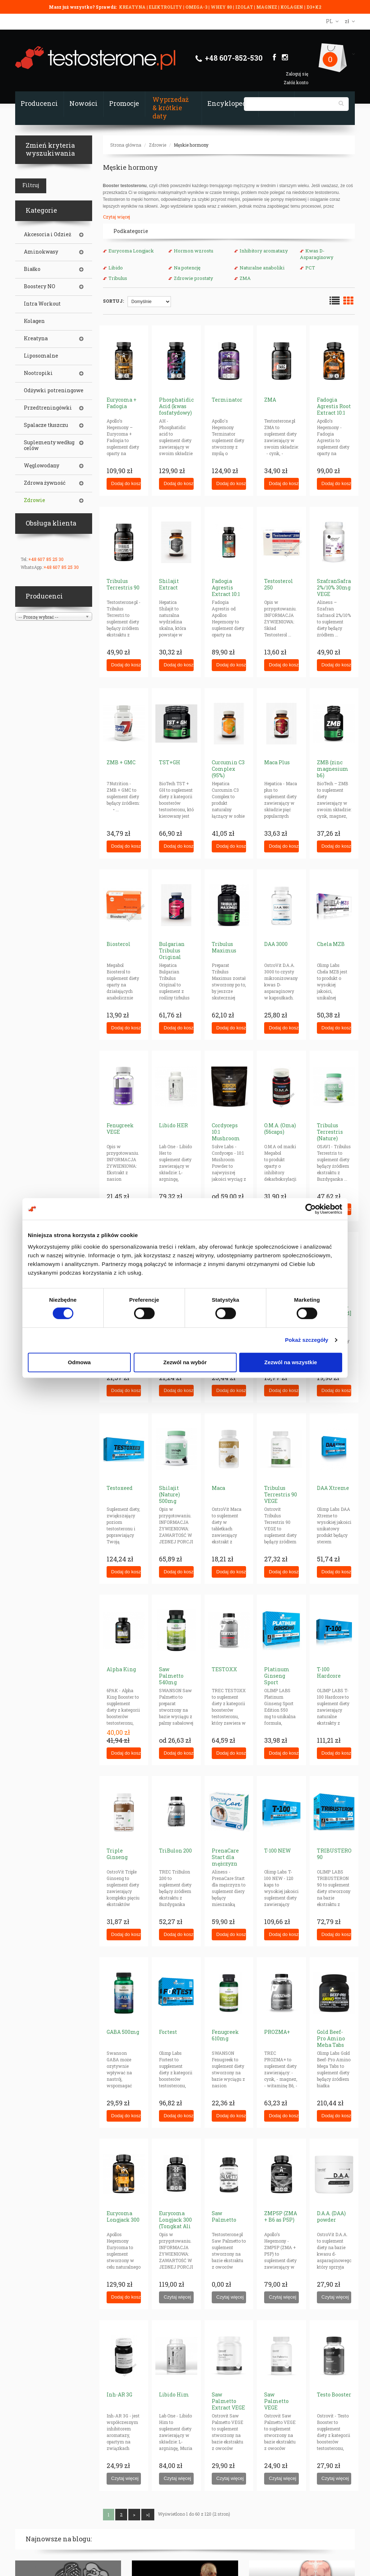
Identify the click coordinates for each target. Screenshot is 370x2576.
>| (148, 2514)
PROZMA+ (277, 2031)
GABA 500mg (123, 2031)
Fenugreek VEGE (120, 1128)
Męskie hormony (191, 145)
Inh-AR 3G (119, 2394)
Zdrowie (157, 145)
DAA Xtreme (333, 1487)
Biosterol (118, 944)
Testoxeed (120, 1487)
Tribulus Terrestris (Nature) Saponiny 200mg (330, 1138)
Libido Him (174, 2394)
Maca (218, 1487)
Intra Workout (42, 304)
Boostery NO (39, 286)
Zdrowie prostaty (193, 278)
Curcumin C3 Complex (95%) (228, 769)
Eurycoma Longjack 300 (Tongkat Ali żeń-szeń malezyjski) (175, 2226)
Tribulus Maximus (224, 947)
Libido (115, 267)
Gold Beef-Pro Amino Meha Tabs (331, 2038)
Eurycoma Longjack (131, 250)
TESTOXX (224, 1669)
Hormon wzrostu (193, 250)
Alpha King (121, 1669)
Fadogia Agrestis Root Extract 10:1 (334, 406)
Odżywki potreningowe (53, 390)
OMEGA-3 (196, 7)
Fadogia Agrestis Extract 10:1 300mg (226, 591)
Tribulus (117, 278)
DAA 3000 (276, 944)
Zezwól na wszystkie (290, 1362)
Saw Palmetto (224, 2216)
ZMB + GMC (121, 762)
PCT (310, 267)
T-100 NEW (277, 1850)
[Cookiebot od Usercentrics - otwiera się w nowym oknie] (310, 1208)
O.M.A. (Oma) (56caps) (280, 1128)
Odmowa (79, 1362)
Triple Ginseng (117, 1853)
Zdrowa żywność (44, 483)
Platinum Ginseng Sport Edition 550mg (276, 1682)
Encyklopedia (230, 103)
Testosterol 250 (278, 584)
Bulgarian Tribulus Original (172, 950)
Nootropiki (38, 373)
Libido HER (173, 1125)
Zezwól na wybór (185, 1362)
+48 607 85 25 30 (46, 559)
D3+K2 (313, 7)
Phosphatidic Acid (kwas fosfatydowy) (176, 406)
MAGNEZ (267, 7)
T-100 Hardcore (329, 1672)
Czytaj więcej (116, 217)
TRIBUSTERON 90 (336, 1853)
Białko (32, 269)
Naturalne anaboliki (262, 267)
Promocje (124, 103)
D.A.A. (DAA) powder (331, 2216)
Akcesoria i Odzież (47, 234)
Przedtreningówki (48, 408)
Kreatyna (36, 338)
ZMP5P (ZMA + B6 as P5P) (280, 2216)
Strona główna (125, 145)
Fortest (168, 2031)
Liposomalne (41, 356)
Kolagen (34, 321)
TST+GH (169, 762)
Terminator (227, 399)
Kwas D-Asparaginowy (317, 253)
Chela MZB (331, 944)
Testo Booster (334, 2394)
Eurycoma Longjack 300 (123, 2216)
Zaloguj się (297, 74)
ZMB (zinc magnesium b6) (332, 769)
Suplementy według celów (49, 445)
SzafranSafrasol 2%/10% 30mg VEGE (337, 587)
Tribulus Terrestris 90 (123, 584)
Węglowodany (41, 465)
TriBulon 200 (175, 1850)
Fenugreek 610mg (225, 2035)
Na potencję (187, 267)
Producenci (39, 103)
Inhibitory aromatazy (264, 250)
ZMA (245, 278)
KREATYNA (133, 7)
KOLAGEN (292, 7)
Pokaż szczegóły (306, 1340)
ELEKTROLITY (165, 7)
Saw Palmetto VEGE (276, 2401)
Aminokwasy (41, 252)
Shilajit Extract (169, 584)
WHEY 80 (221, 7)
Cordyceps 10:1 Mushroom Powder (226, 1135)
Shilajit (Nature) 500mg (169, 1494)
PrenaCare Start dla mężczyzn (225, 1857)
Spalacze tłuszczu (46, 425)
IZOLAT (244, 7)
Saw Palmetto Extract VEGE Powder (228, 2404)
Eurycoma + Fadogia (122, 403)
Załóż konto (296, 82)
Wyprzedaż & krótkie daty (170, 107)
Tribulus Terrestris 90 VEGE (280, 1494)
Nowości (83, 103)
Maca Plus (277, 762)
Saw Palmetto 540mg (171, 1676)
